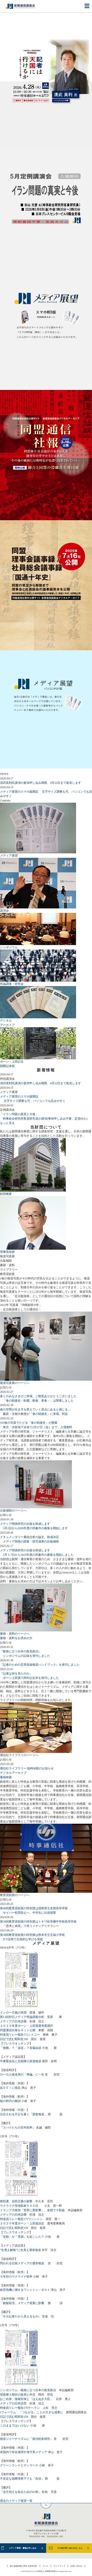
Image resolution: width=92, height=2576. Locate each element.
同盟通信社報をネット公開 (17, 2030)
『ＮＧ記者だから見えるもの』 (20, 2316)
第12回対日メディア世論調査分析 (22, 2017)
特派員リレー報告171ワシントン (21, 2219)
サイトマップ (59, 2566)
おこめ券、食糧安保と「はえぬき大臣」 (26, 2399)
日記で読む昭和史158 (14, 2416)
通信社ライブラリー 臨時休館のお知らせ (27, 1768)
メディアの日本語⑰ (13, 2403)
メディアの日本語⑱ (13, 2214)
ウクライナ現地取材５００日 (20, 2205)
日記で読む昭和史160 (14, 2039)
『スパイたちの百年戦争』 (17, 2127)
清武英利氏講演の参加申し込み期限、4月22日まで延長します (40, 783)
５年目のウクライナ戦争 (16, 2276)
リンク (45, 2566)
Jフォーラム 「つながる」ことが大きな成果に (31, 2412)
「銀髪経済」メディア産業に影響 (23, 2303)
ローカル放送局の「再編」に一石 (22, 2074)
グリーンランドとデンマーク (19, 2465)
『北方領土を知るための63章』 (20, 2492)
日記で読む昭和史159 (14, 2228)
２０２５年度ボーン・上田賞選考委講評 (26, 2026)
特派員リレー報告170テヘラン (20, 2408)
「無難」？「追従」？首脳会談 (20, 2048)
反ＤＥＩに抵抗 (10, 2087)
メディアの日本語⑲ (13, 2021)
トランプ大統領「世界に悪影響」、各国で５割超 (32, 2210)
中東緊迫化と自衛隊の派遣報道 (20, 2061)
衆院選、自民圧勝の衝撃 (16, 2201)
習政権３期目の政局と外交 (17, 2394)
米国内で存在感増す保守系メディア (23, 2452)
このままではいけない (14, 2425)
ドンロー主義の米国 (13, 2012)
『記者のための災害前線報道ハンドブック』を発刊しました (39, 1664)
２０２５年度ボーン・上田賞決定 (22, 2223)
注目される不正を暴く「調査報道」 (23, 2114)
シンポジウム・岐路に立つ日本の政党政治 (28, 2390)
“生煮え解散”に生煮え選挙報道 (20, 2250)
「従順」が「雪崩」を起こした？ (22, 2236)
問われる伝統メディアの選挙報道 (23, 2263)
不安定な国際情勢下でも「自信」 (22, 2478)
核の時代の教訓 (10, 2101)
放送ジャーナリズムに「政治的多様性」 (26, 2439)
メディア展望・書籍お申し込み (22, 2548)
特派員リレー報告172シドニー (20, 2034)
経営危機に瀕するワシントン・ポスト (25, 2290)
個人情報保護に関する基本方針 (23, 2566)
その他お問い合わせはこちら (70, 2548)
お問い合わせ (76, 2566)
